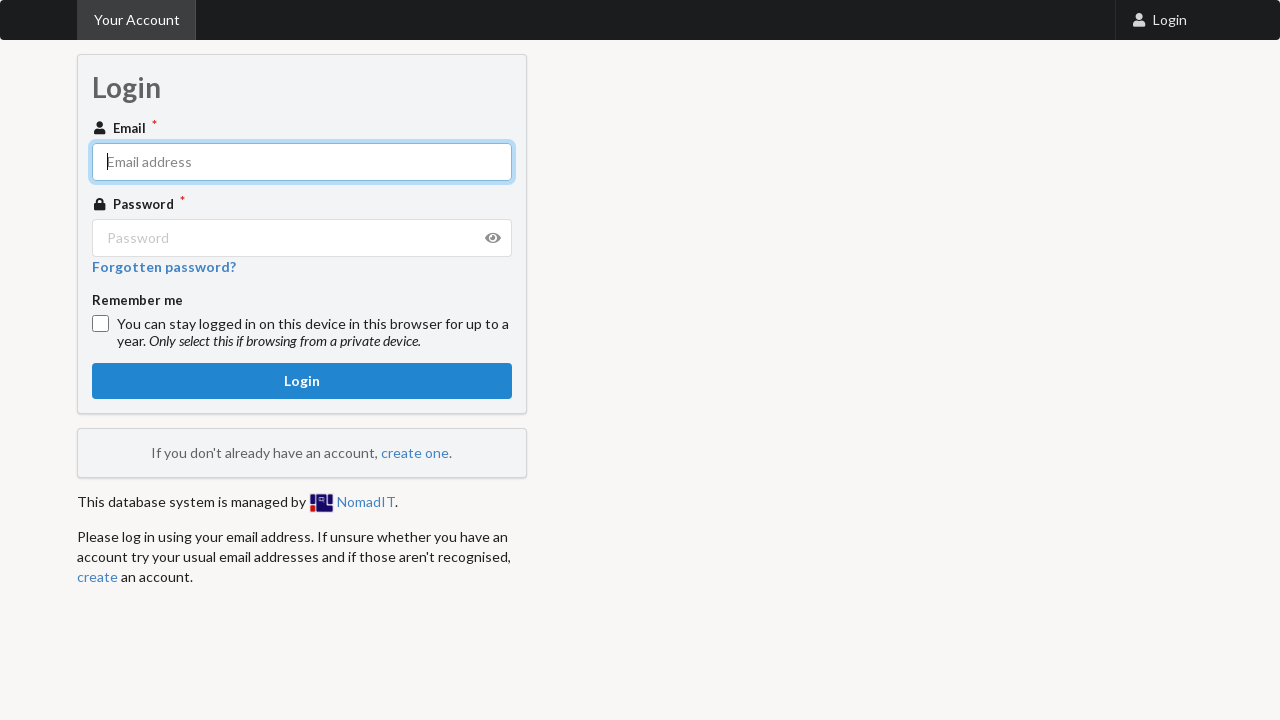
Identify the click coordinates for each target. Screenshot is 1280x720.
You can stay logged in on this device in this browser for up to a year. (313, 332)
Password (135, 204)
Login (1159, 19)
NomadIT (352, 501)
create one (415, 452)
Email (121, 128)
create (97, 576)
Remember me (137, 300)
